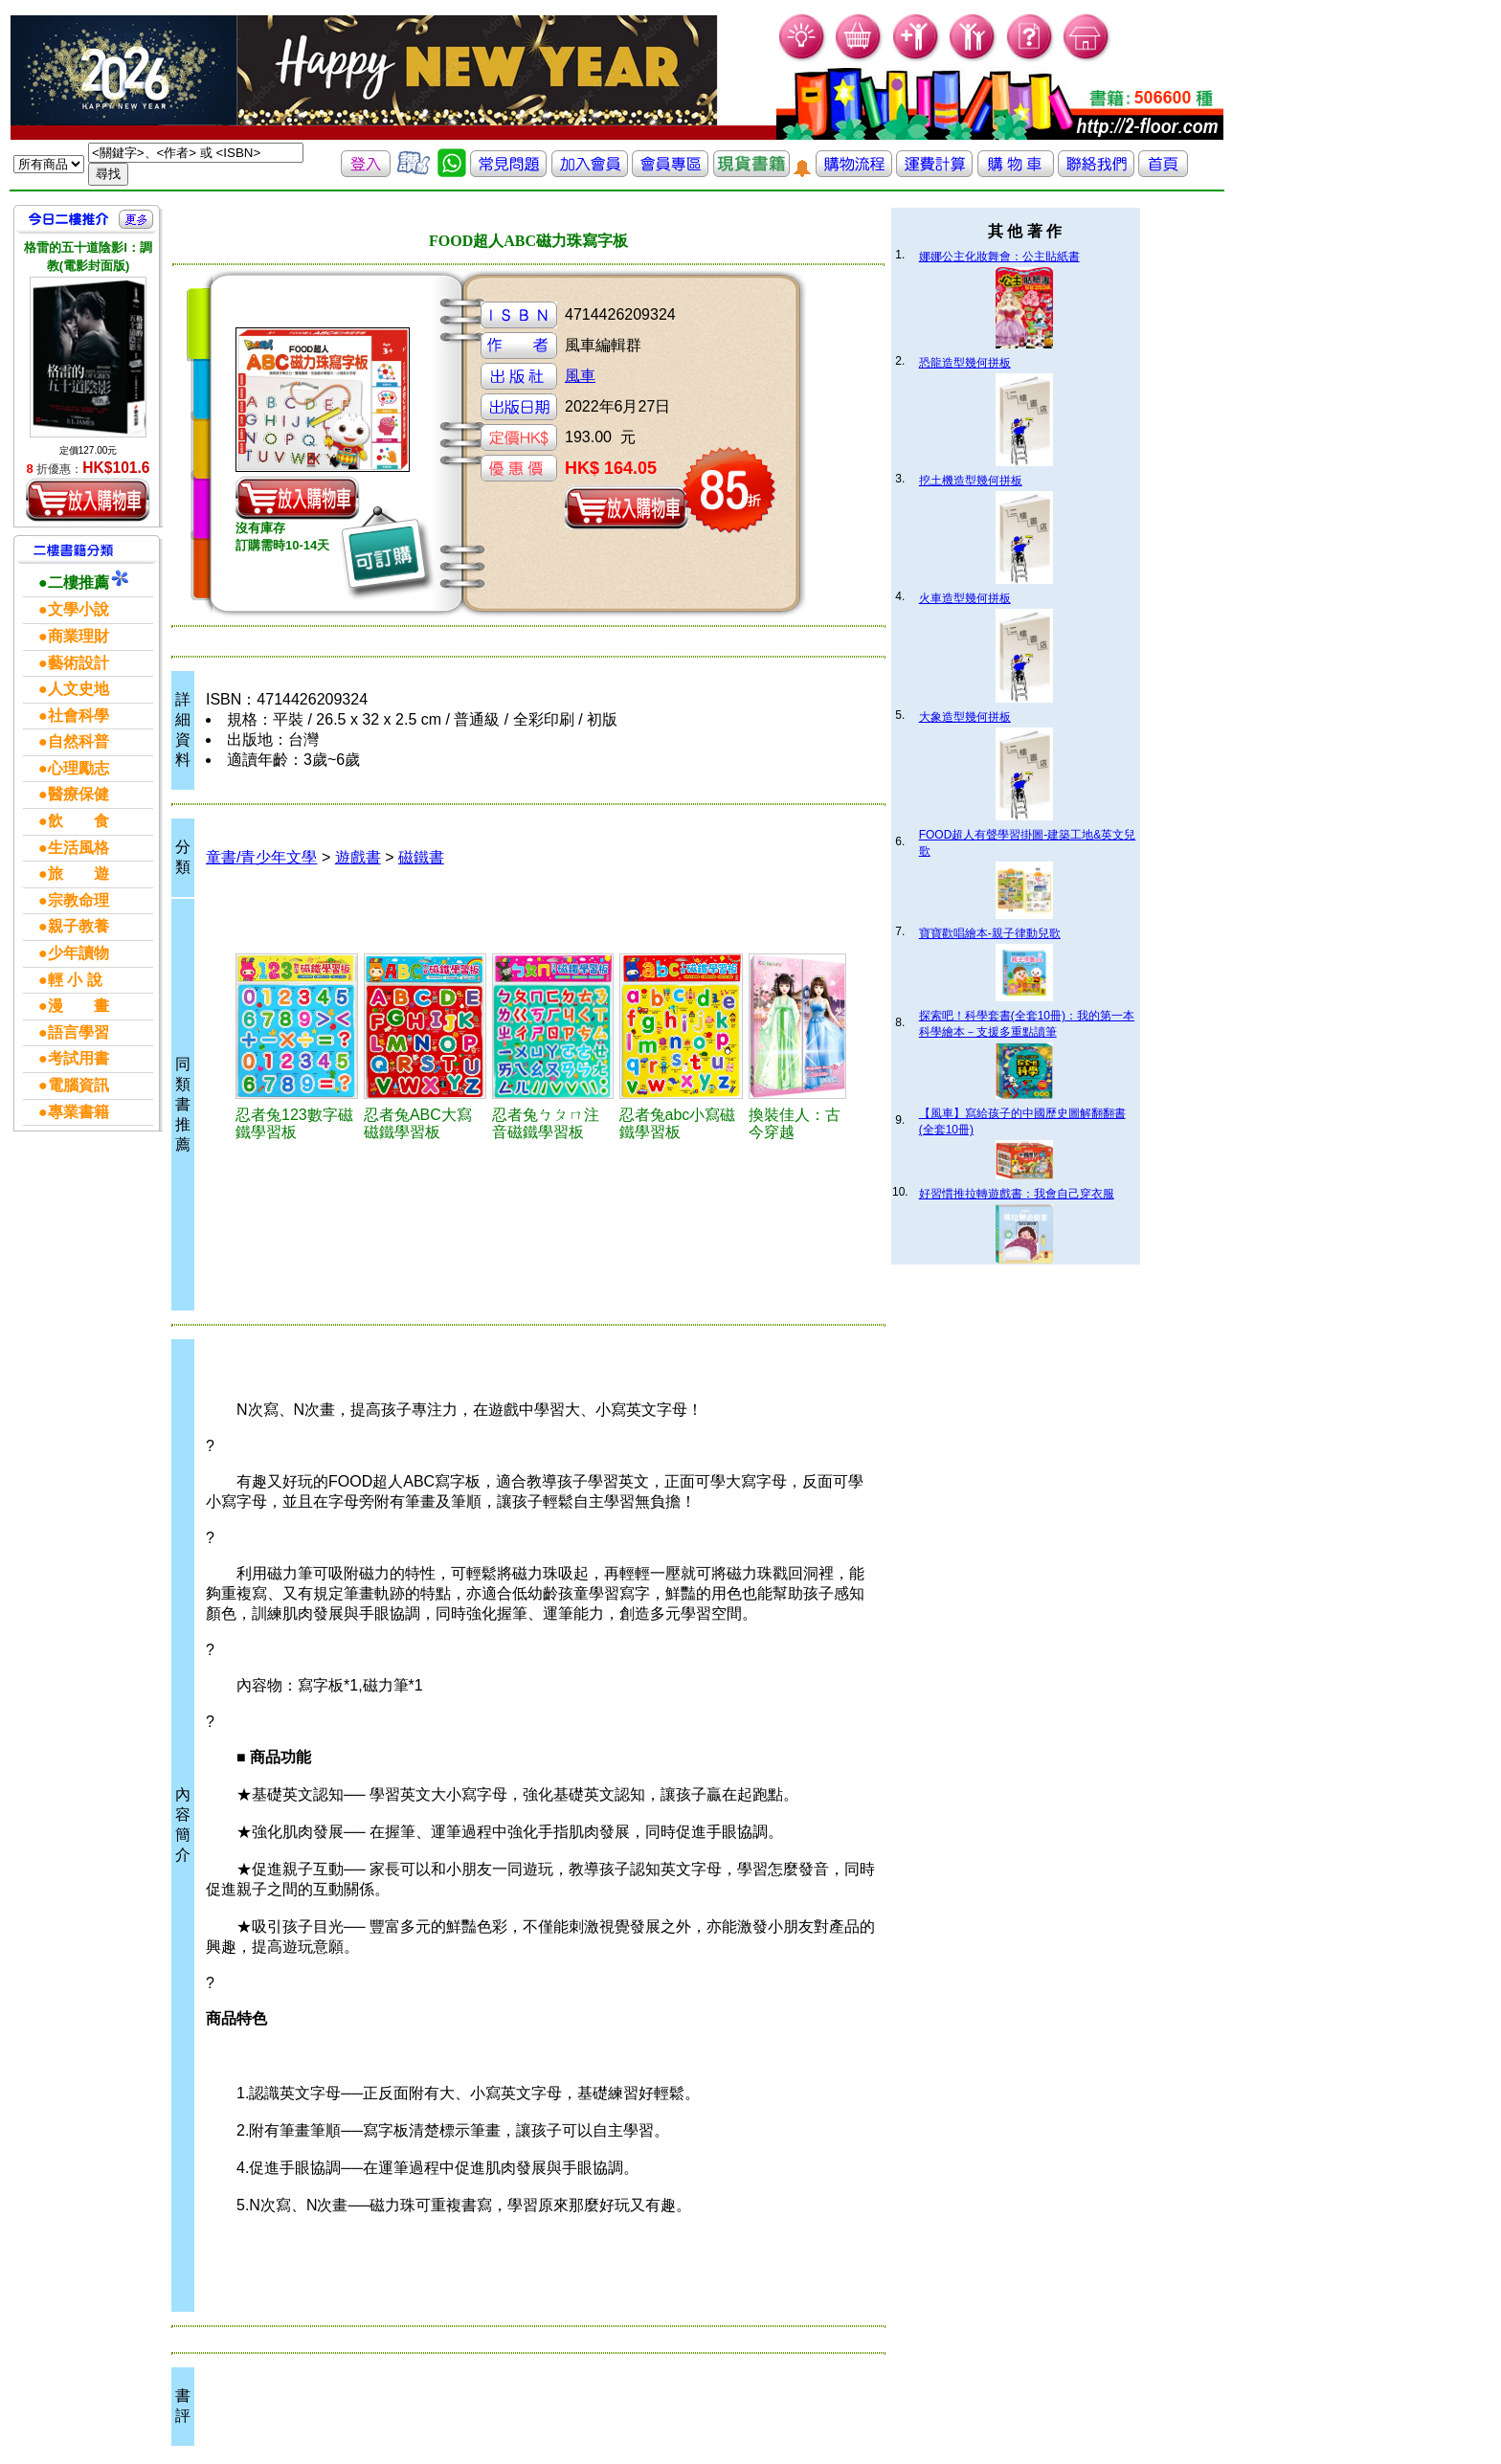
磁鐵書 (421, 857)
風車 (580, 376)
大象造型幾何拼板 (965, 717)
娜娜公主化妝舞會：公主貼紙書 (999, 256)
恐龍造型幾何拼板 (965, 363)
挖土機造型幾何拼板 (970, 480)
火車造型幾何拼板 (965, 598)
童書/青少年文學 (261, 857)
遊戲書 (358, 857)
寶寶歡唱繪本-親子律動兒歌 (990, 933)
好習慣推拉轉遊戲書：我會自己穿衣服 (1016, 1193)
